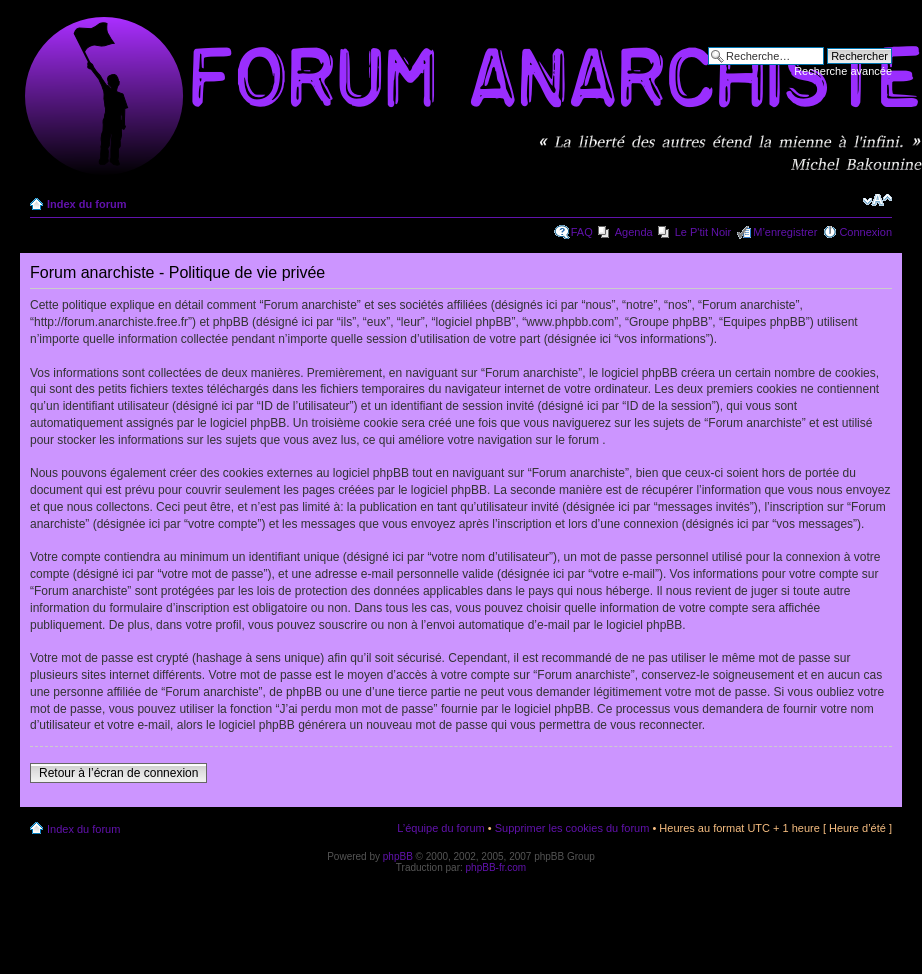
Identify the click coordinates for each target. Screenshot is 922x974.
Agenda (634, 232)
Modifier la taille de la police (877, 200)
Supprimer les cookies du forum (572, 828)
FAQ (582, 232)
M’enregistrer (785, 232)
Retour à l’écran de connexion (118, 773)
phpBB (398, 856)
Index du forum (86, 204)
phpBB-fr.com (496, 867)
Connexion (865, 232)
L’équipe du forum (440, 828)
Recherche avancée (843, 71)
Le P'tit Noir (703, 232)
